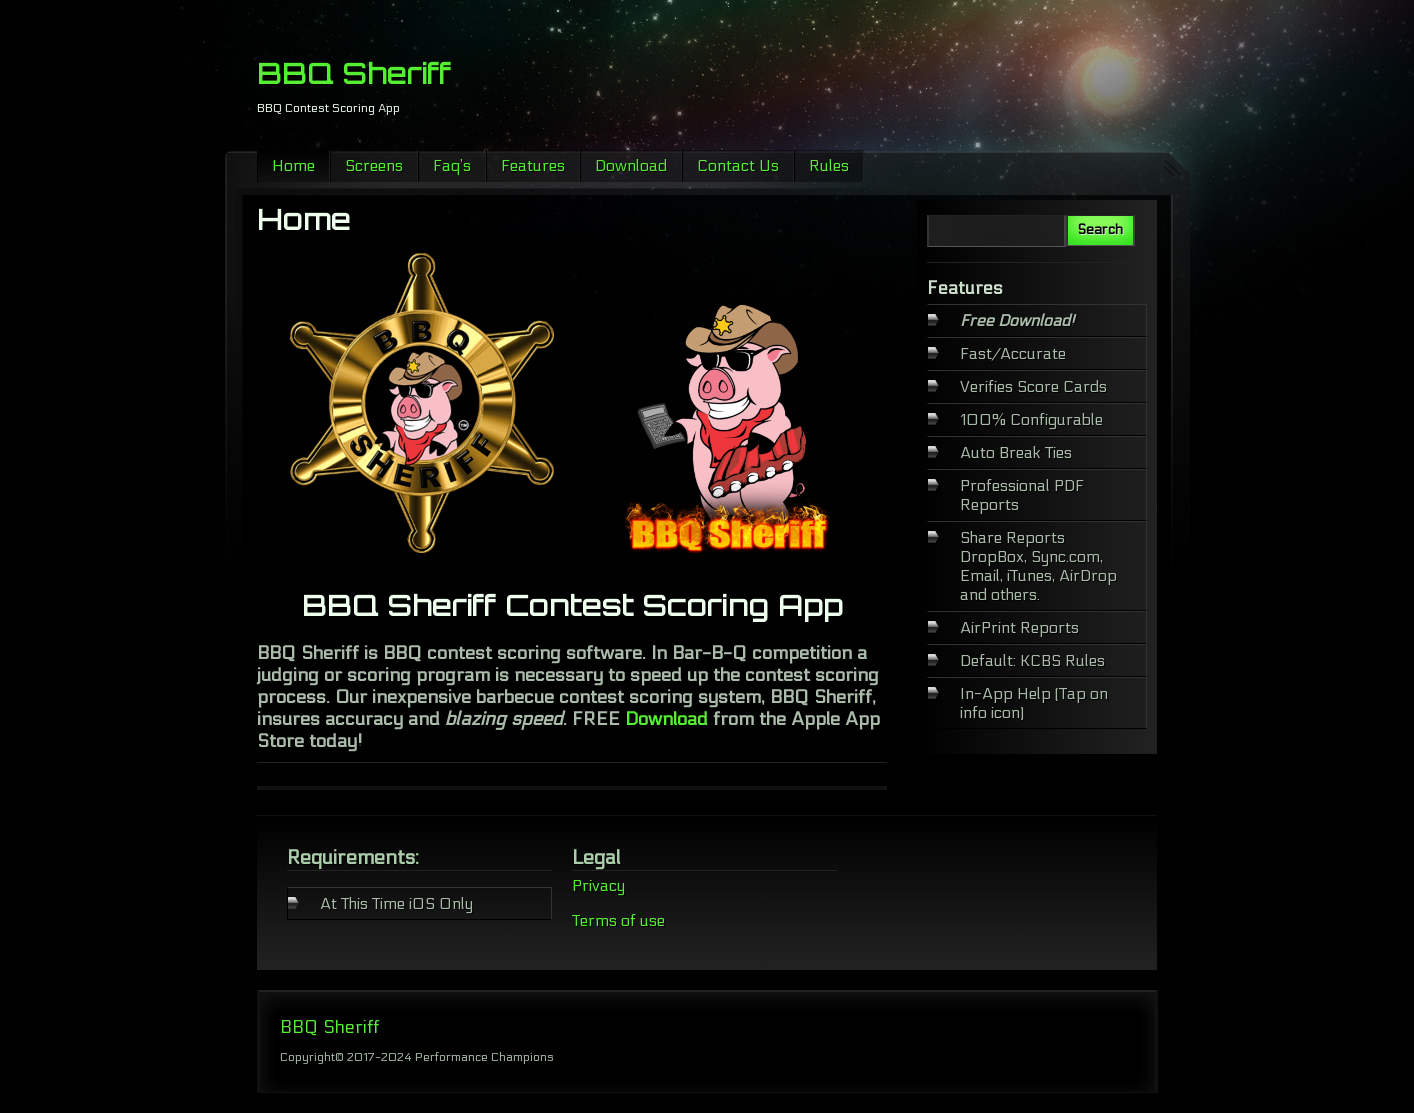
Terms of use (618, 920)
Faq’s (452, 165)
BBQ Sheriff (354, 73)
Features (533, 165)
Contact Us (738, 165)
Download (631, 165)
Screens (374, 165)
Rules (829, 165)
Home (293, 165)
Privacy (598, 885)
